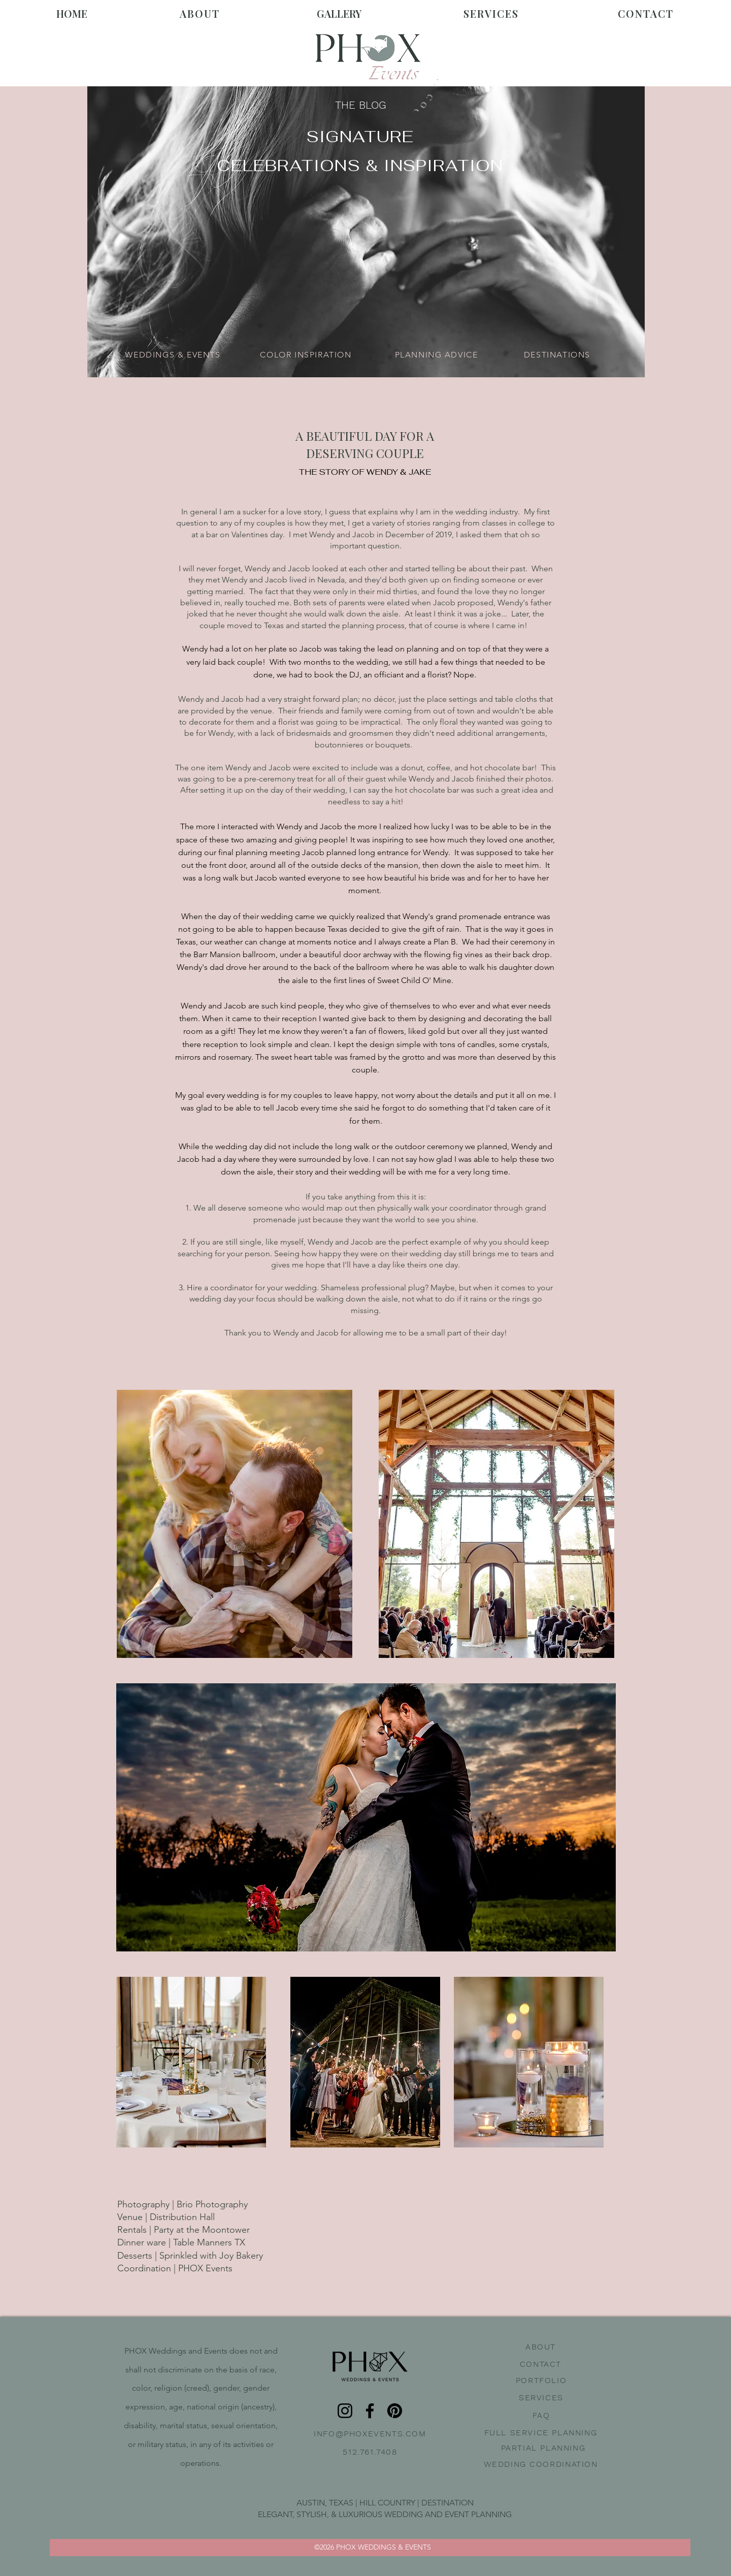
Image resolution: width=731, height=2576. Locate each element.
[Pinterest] (395, 2411)
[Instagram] (345, 2411)
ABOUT (200, 13)
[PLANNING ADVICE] (437, 354)
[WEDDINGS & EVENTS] (173, 354)
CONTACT (646, 13)
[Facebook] (370, 2411)
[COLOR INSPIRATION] (306, 354)
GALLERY (339, 13)
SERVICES (491, 13)
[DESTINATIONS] (558, 354)
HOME (71, 13)
